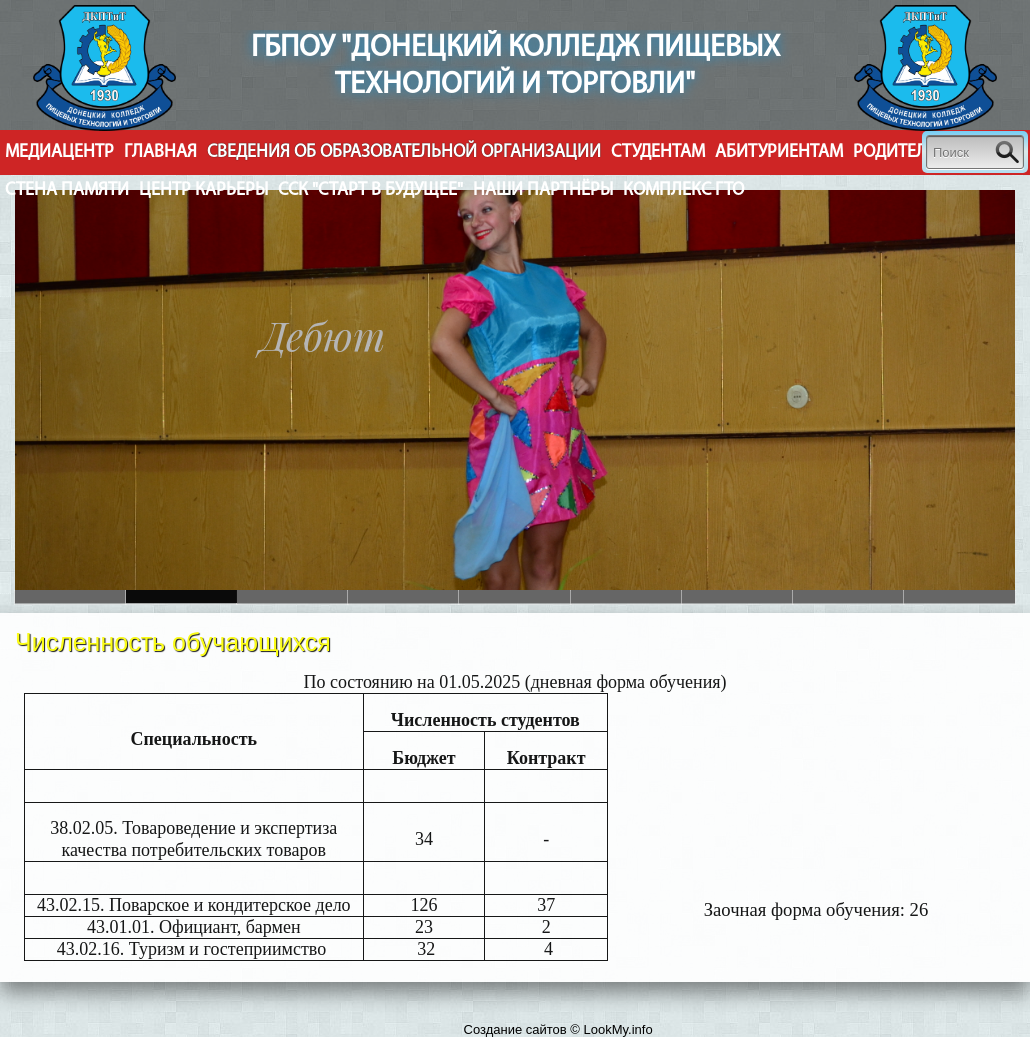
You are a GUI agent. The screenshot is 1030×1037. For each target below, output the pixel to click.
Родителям (902, 152)
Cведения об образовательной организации (404, 152)
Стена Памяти (67, 190)
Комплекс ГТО (683, 190)
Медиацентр (59, 152)
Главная (160, 152)
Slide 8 (848, 596)
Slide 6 (70, 596)
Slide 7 (737, 596)
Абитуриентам (779, 152)
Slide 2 (292, 596)
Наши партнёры (543, 190)
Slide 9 (959, 596)
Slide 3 (403, 596)
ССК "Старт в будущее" (370, 190)
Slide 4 (514, 596)
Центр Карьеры (203, 190)
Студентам (658, 152)
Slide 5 (626, 596)
